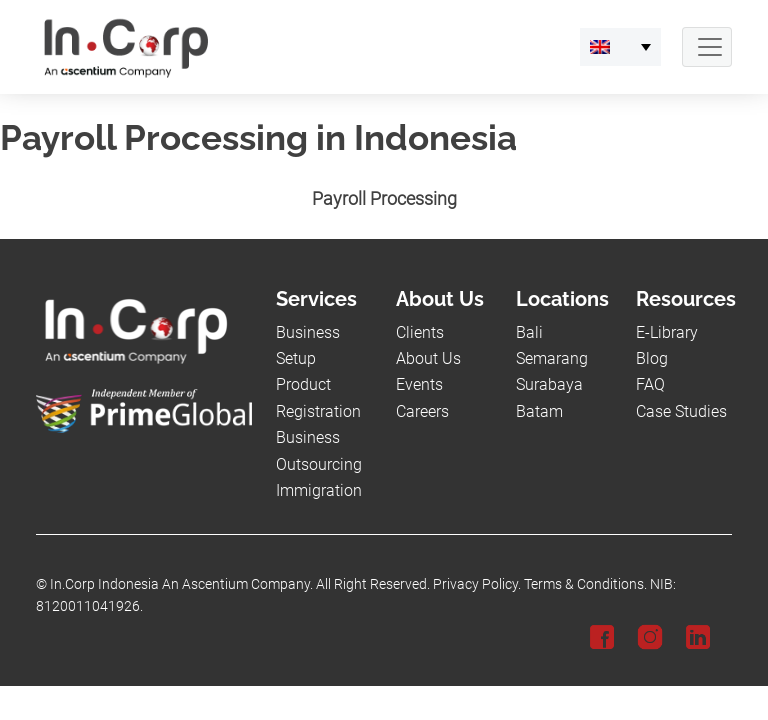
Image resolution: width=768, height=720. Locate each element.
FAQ (650, 384)
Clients (420, 332)
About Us (428, 358)
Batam (539, 411)
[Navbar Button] (707, 47)
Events (419, 384)
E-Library (667, 332)
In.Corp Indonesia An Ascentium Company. (181, 584)
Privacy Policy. (477, 584)
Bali (529, 332)
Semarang (552, 358)
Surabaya (549, 384)
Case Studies (681, 411)
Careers (422, 411)
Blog (652, 358)
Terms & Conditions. (585, 584)
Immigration (319, 490)
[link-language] (620, 47)
